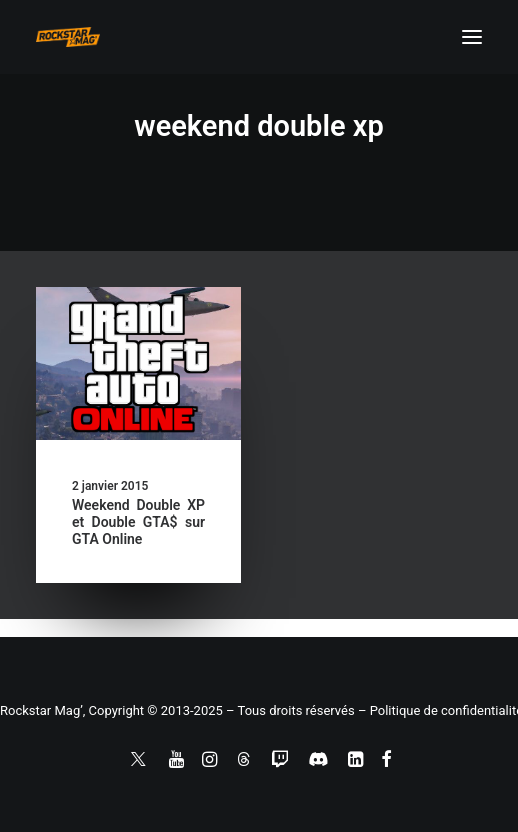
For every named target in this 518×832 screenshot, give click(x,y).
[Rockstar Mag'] (68, 37)
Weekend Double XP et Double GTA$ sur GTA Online (138, 522)
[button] (472, 37)
